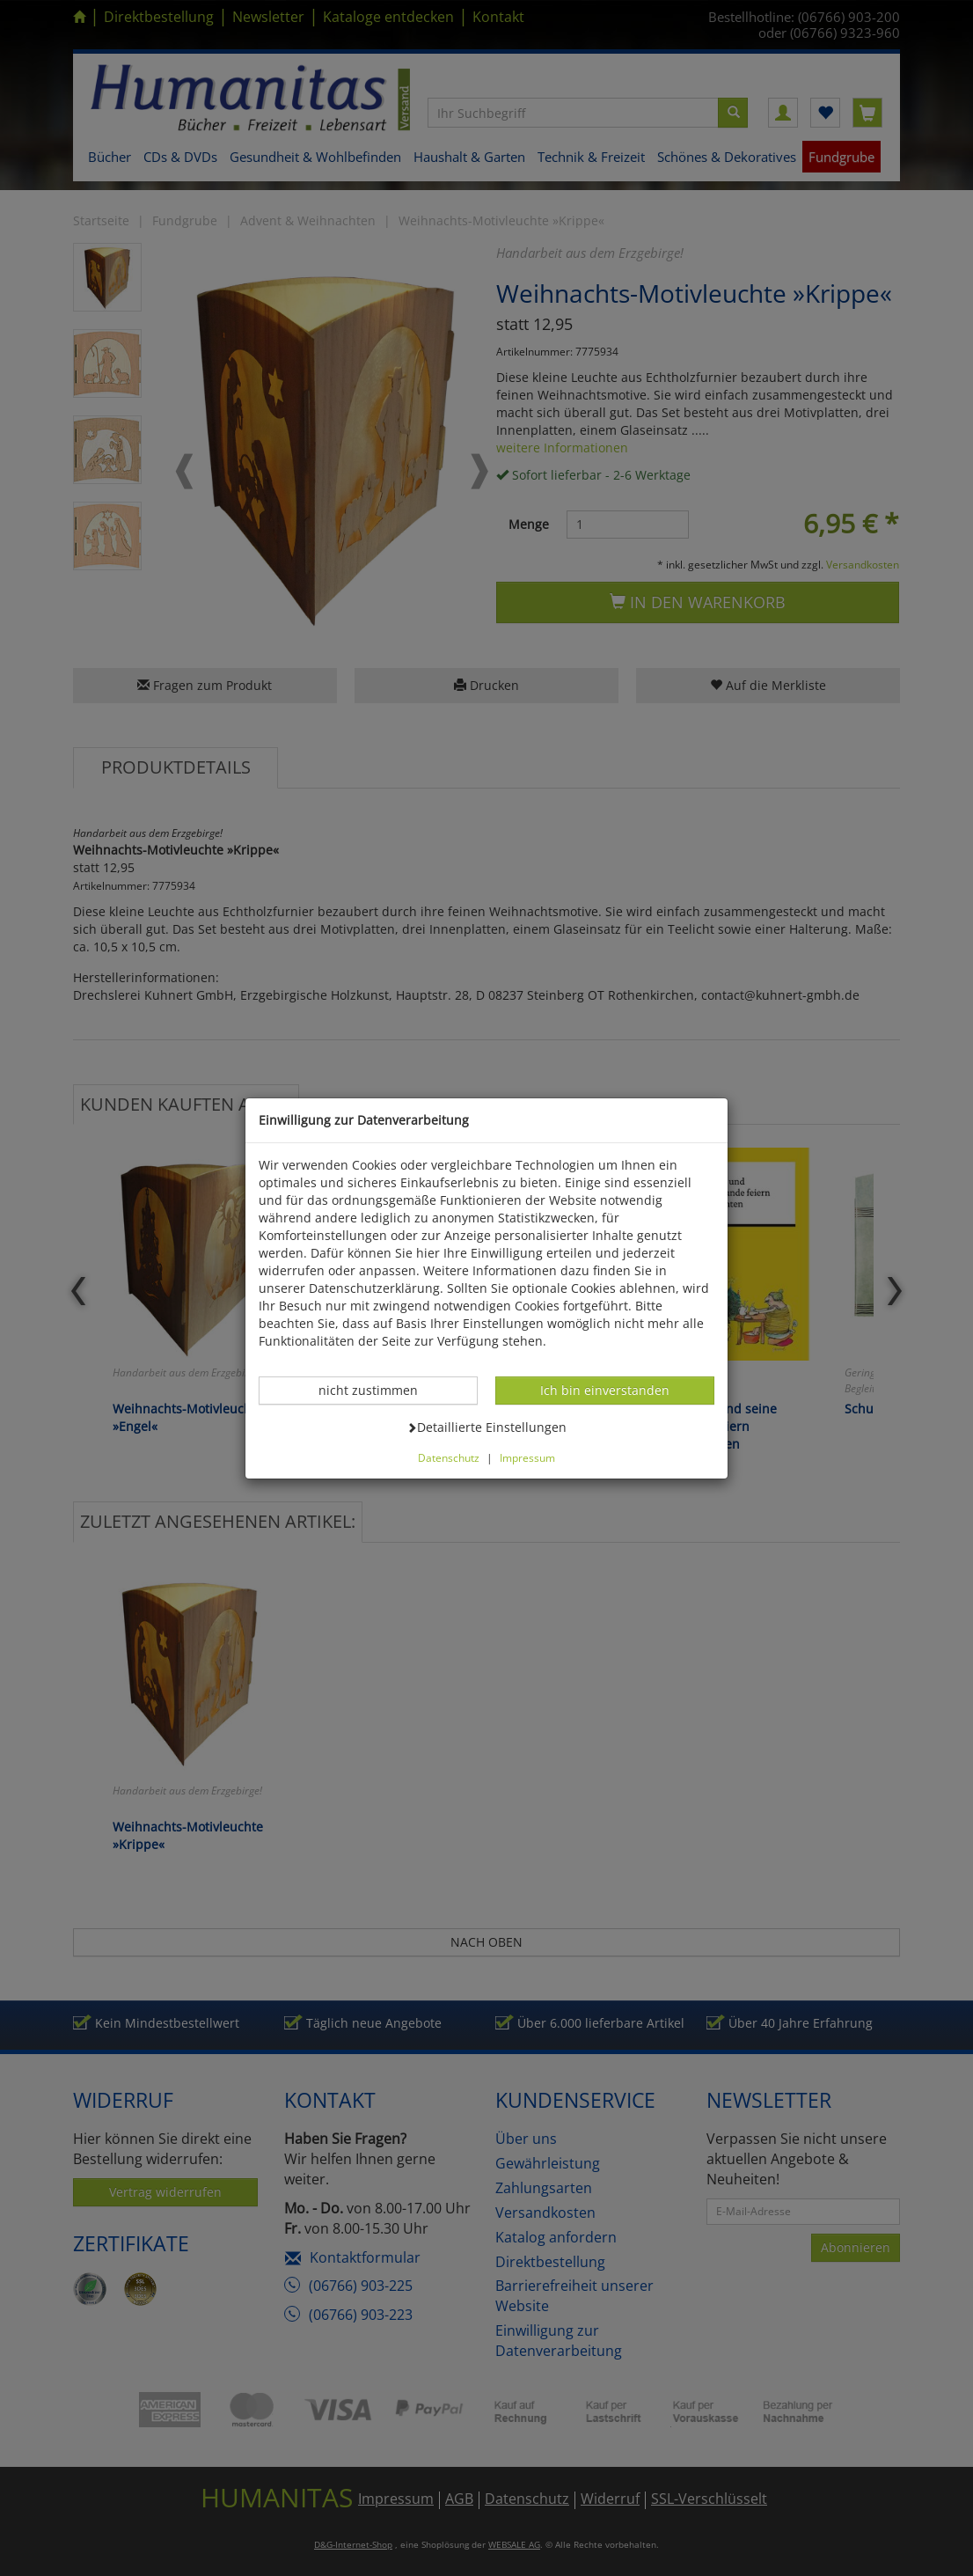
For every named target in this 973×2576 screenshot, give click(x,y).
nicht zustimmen (377, 1389)
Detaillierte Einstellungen (486, 1426)
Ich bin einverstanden (604, 1389)
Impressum (527, 1457)
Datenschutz (448, 1457)
